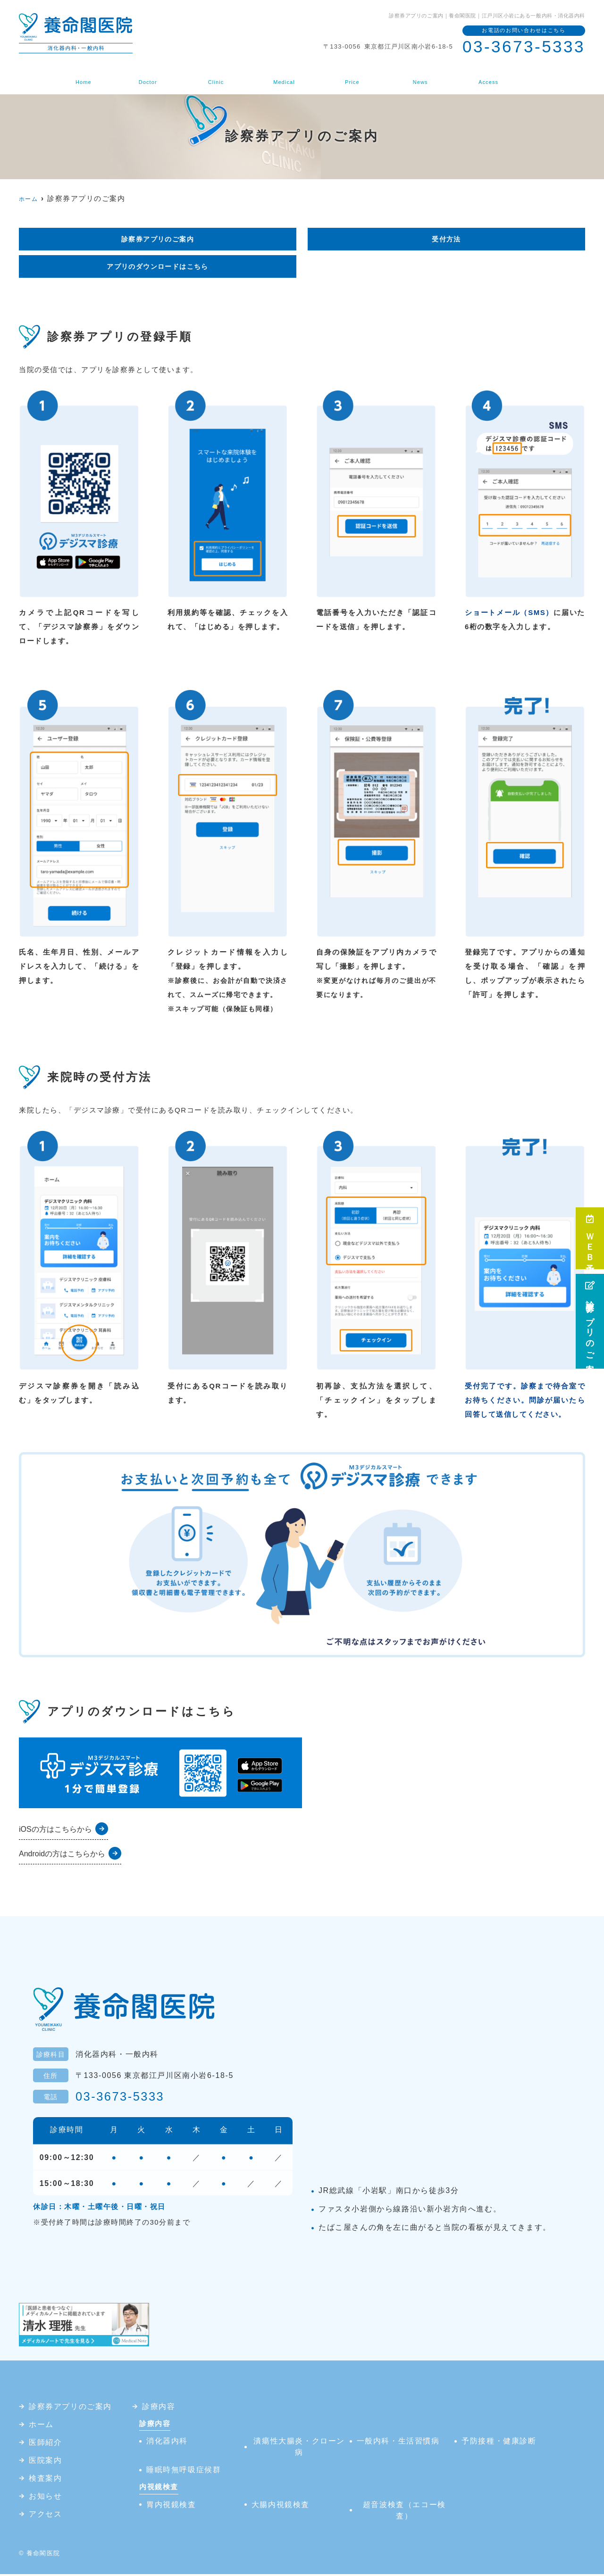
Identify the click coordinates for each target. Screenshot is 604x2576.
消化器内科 (167, 2443)
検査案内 (348, 76)
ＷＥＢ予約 (590, 1238)
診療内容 (283, 76)
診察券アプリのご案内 (590, 1321)
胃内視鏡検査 (171, 2506)
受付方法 (446, 239)
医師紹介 (152, 76)
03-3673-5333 (123, 2098)
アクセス (479, 76)
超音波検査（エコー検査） (404, 2512)
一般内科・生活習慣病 (398, 2443)
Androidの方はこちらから (62, 1856)
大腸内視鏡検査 (281, 2506)
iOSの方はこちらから (55, 1831)
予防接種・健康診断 (498, 2443)
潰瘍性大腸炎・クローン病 (299, 2448)
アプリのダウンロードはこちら (157, 268)
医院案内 (218, 76)
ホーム (92, 76)
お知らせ (413, 76)
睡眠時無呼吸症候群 (183, 2472)
